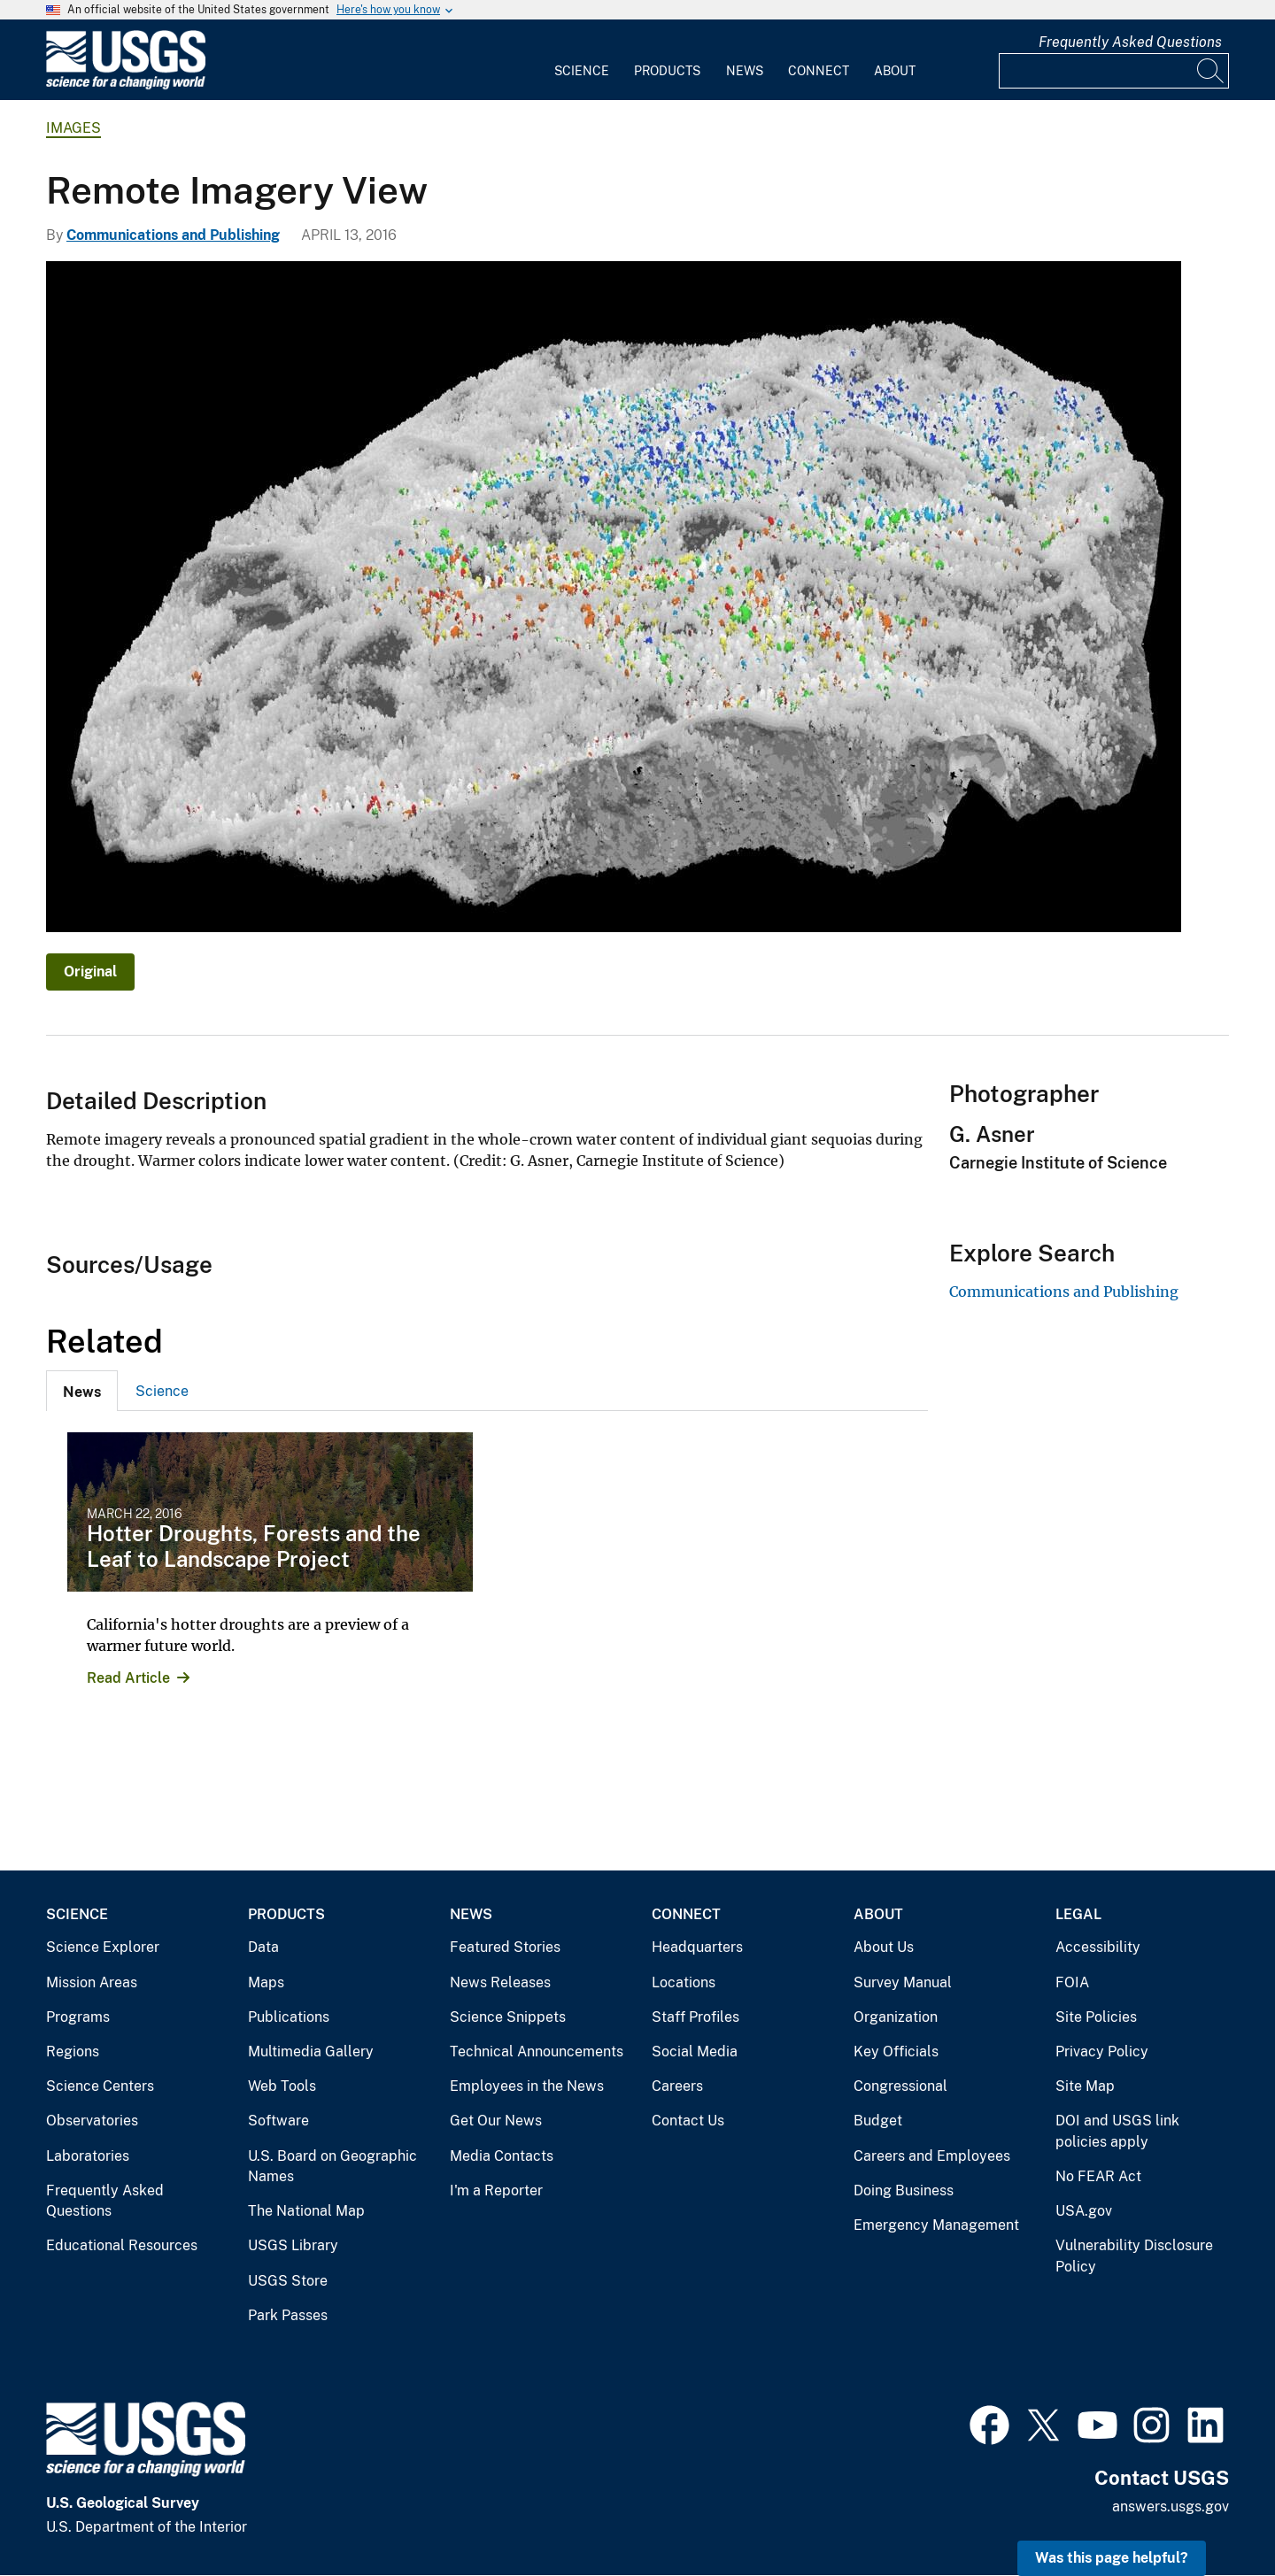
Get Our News (496, 2120)
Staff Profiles (695, 2017)
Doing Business (904, 2190)
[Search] (1211, 71)
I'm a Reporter (496, 2190)
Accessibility (1097, 1947)
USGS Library (293, 2245)
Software (278, 2120)
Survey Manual (903, 1982)
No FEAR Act (1098, 2176)
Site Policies (1096, 2017)
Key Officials (896, 2051)
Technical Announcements (536, 2051)
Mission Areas (91, 1982)
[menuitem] (582, 60)
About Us (884, 1947)
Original (90, 971)
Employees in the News (527, 2086)
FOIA (1072, 1982)
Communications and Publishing (173, 235)
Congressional (900, 2086)
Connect (818, 71)
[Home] (125, 85)
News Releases (500, 1982)
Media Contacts (501, 2156)
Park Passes (288, 2315)
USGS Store (288, 2280)
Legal (1078, 1914)
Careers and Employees (932, 2156)
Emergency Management (936, 2225)
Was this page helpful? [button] (1111, 2557)
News (744, 71)
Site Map (1085, 2086)
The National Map (306, 2210)
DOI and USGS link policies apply (1117, 2131)
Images (73, 128)
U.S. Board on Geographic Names (332, 2167)
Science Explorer (102, 1947)
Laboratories (87, 2156)
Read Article (128, 1678)
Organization (896, 2017)
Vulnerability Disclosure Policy (1134, 2256)
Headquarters (697, 1947)
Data (263, 1947)
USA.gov (1083, 2210)
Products (667, 71)
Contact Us (688, 2120)
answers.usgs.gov (1170, 2506)
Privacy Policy (1101, 2051)
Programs (78, 2017)
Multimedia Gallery (311, 2051)
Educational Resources (121, 2245)
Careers (677, 2086)
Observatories (92, 2120)
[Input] (1114, 71)
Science (581, 71)
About (895, 71)
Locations (683, 1982)
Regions (72, 2051)
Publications (288, 2017)
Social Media (695, 2051)
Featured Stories (505, 1947)
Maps (266, 1982)
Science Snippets (508, 2017)
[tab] (82, 1390)
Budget (878, 2120)
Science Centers (100, 2086)
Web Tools (282, 2086)
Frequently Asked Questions (1130, 42)
